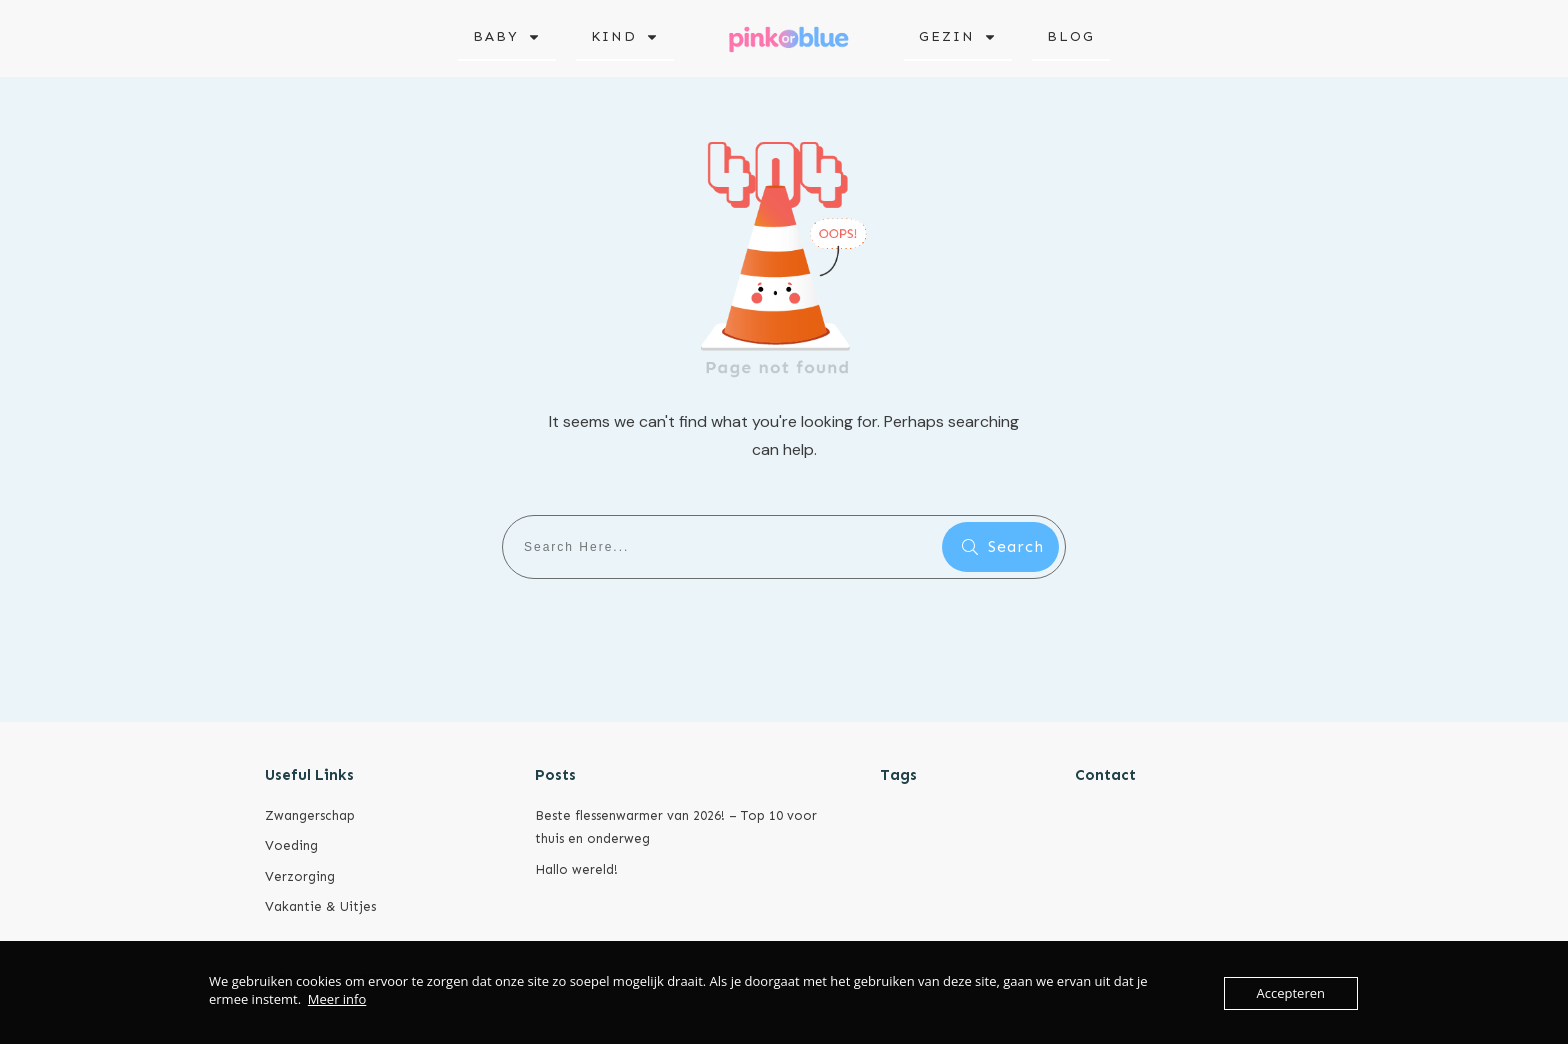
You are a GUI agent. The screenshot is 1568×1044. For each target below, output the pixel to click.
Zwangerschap (310, 815)
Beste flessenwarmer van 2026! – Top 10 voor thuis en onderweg (676, 827)
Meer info (337, 999)
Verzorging (300, 876)
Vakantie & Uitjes (320, 906)
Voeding (291, 845)
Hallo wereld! (576, 869)
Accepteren (1291, 993)
